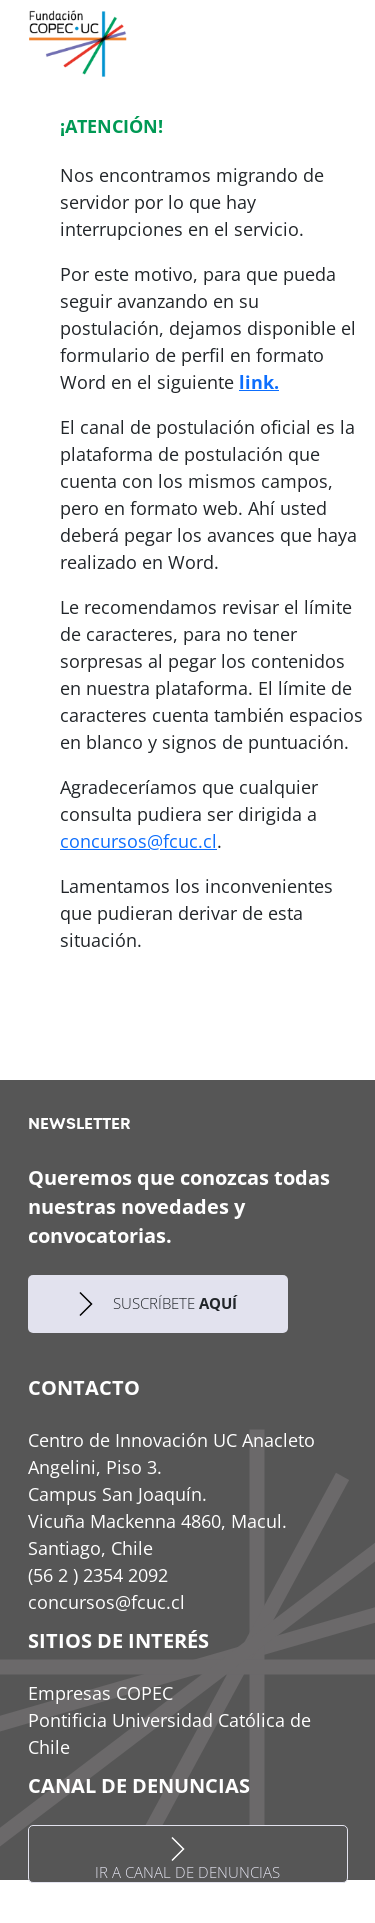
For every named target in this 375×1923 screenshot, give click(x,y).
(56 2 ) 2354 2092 (98, 1575)
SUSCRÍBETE (158, 1304)
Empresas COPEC (100, 1693)
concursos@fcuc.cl (138, 841)
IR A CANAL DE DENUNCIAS (187, 1859)
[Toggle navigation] (344, 42)
